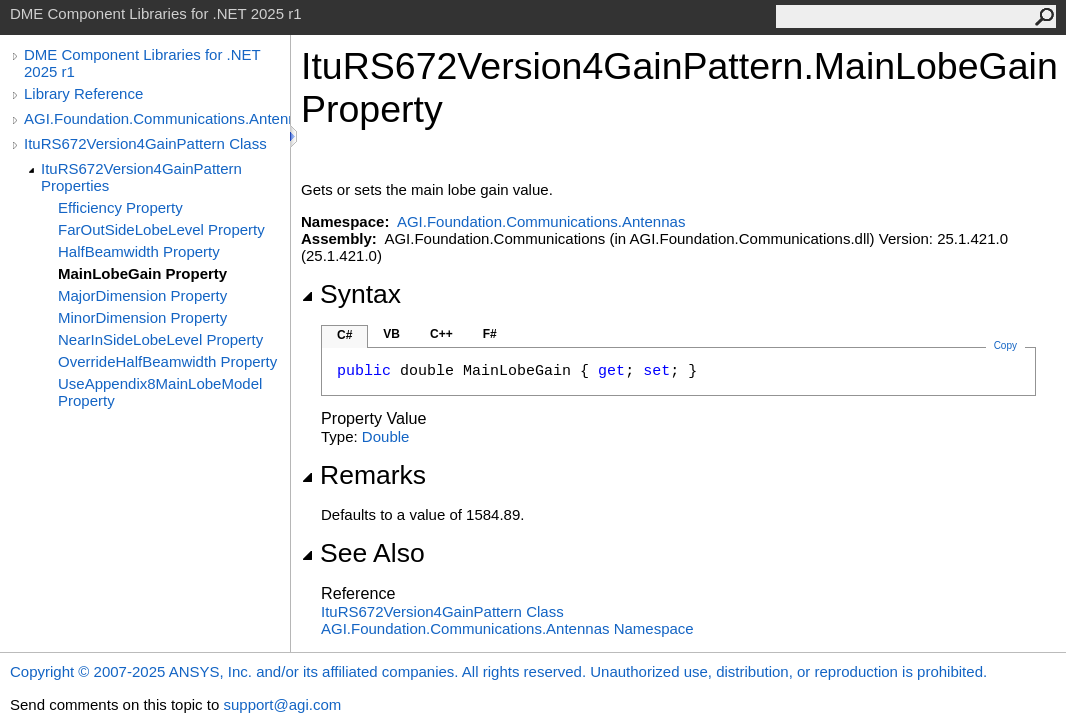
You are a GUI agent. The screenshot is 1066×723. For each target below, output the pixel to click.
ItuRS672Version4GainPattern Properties (141, 177)
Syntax (351, 294)
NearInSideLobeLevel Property (160, 339)
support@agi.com (282, 704)
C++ (441, 334)
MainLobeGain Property (142, 273)
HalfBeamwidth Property (139, 251)
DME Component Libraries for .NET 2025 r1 (142, 63)
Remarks (363, 475)
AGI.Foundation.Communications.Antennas (157, 118)
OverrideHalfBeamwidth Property (167, 361)
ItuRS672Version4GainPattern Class (145, 143)
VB (391, 334)
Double (386, 436)
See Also (363, 553)
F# (490, 334)
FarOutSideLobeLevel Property (161, 229)
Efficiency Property (120, 207)
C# (344, 335)
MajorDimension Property (142, 295)
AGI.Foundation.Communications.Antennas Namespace (507, 628)
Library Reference (83, 93)
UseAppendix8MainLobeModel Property (160, 392)
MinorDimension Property (142, 317)
